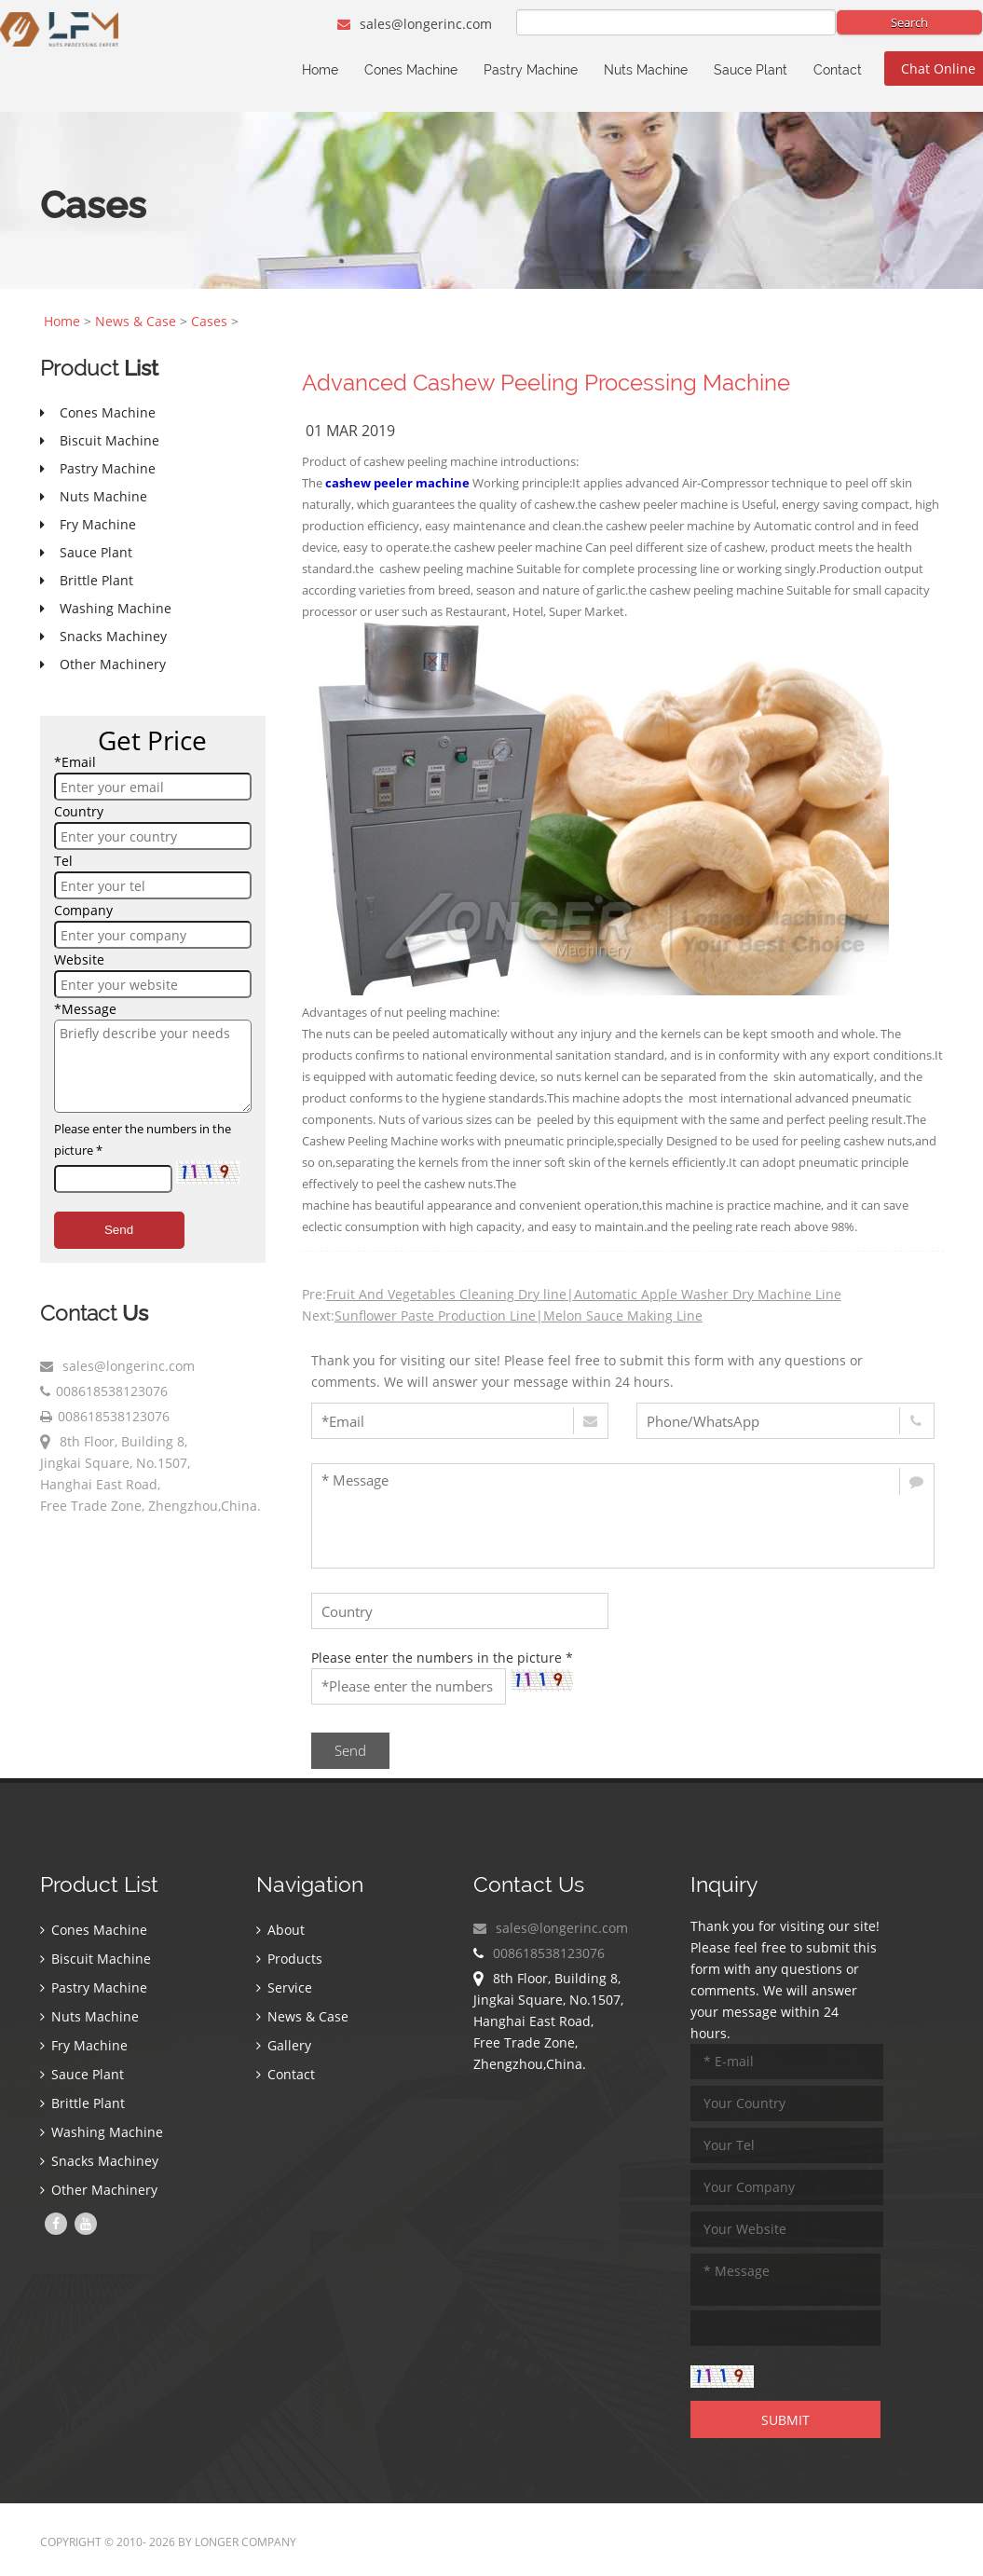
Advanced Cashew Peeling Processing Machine (546, 382)
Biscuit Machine (95, 1958)
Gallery (283, 2045)
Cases (209, 321)
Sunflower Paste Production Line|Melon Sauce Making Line (518, 1315)
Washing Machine (101, 2132)
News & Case (135, 321)
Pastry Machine (531, 69)
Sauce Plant (750, 69)
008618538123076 (112, 1391)
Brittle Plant (82, 2103)
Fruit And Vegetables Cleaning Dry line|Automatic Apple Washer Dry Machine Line (583, 1294)
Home (320, 69)
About (280, 1930)
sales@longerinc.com (414, 24)
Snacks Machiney (99, 2161)
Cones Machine (410, 69)
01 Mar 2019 (350, 430)
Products (289, 1958)
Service (284, 1987)
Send (118, 1230)
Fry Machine (84, 2045)
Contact (837, 69)
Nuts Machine (646, 69)
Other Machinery (98, 2190)
